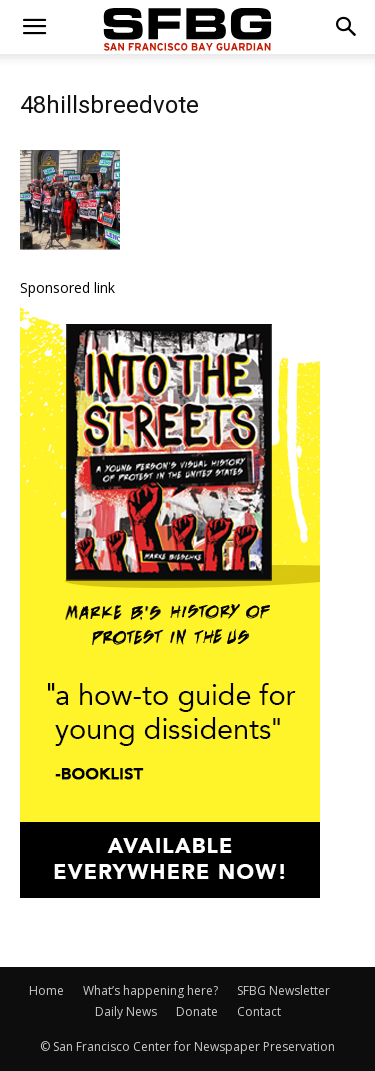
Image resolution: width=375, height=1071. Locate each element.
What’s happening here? (150, 990)
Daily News (126, 1011)
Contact (259, 1011)
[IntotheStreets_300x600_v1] (170, 892)
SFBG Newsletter (283, 990)
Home (46, 990)
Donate (197, 1011)
